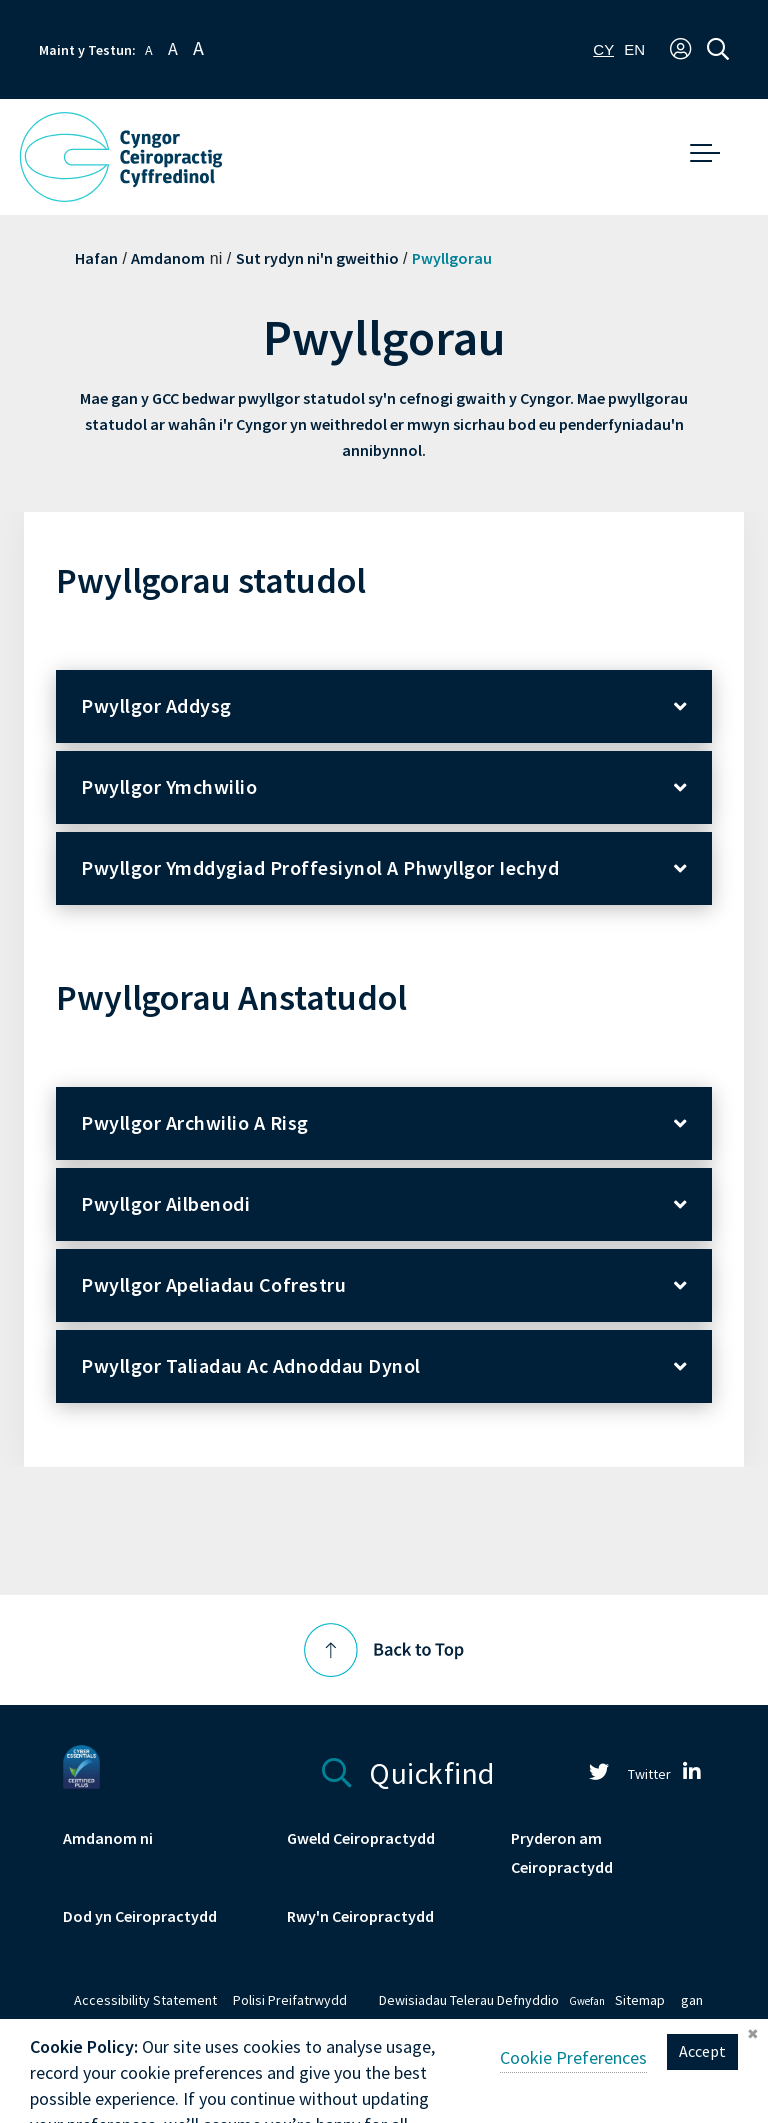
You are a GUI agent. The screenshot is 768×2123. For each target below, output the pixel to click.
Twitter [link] (622, 1774)
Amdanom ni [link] (108, 1838)
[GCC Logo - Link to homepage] (121, 157)
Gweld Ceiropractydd (361, 1838)
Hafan (96, 258)
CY (603, 49)
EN (634, 49)
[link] (692, 1774)
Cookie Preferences (573, 2087)
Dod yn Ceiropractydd (140, 1916)
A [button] (149, 50)
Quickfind (408, 1770)
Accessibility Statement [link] (145, 2000)
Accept (702, 2080)
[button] (680, 50)
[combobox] (603, 49)
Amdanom (168, 258)
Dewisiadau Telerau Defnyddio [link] (469, 2000)
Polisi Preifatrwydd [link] (290, 2000)
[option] (634, 49)
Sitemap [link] (640, 2000)
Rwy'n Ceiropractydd (360, 1916)
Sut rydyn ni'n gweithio (317, 258)
